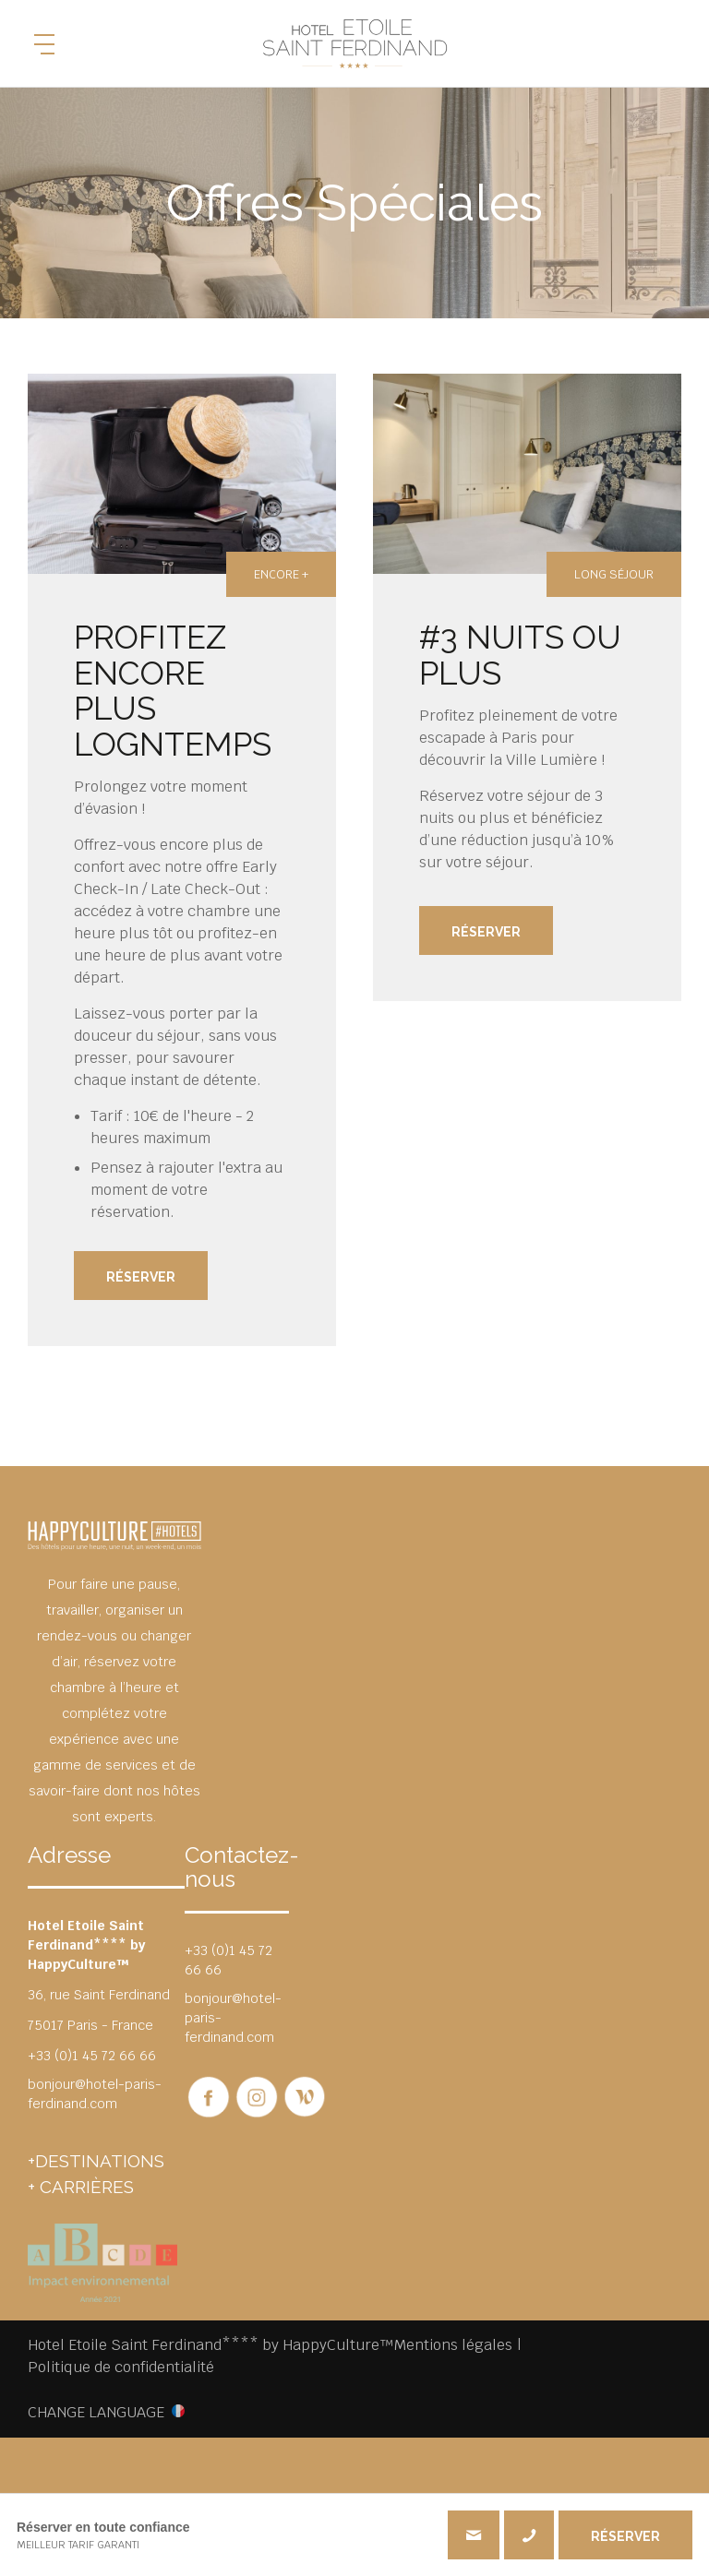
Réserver (140, 1277)
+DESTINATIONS (96, 2161)
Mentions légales (453, 2345)
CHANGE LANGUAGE (96, 2411)
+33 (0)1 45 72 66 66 (529, 2534)
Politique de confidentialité (121, 2367)
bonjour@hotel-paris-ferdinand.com (95, 2094)
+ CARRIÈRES (81, 2186)
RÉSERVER (625, 2536)
